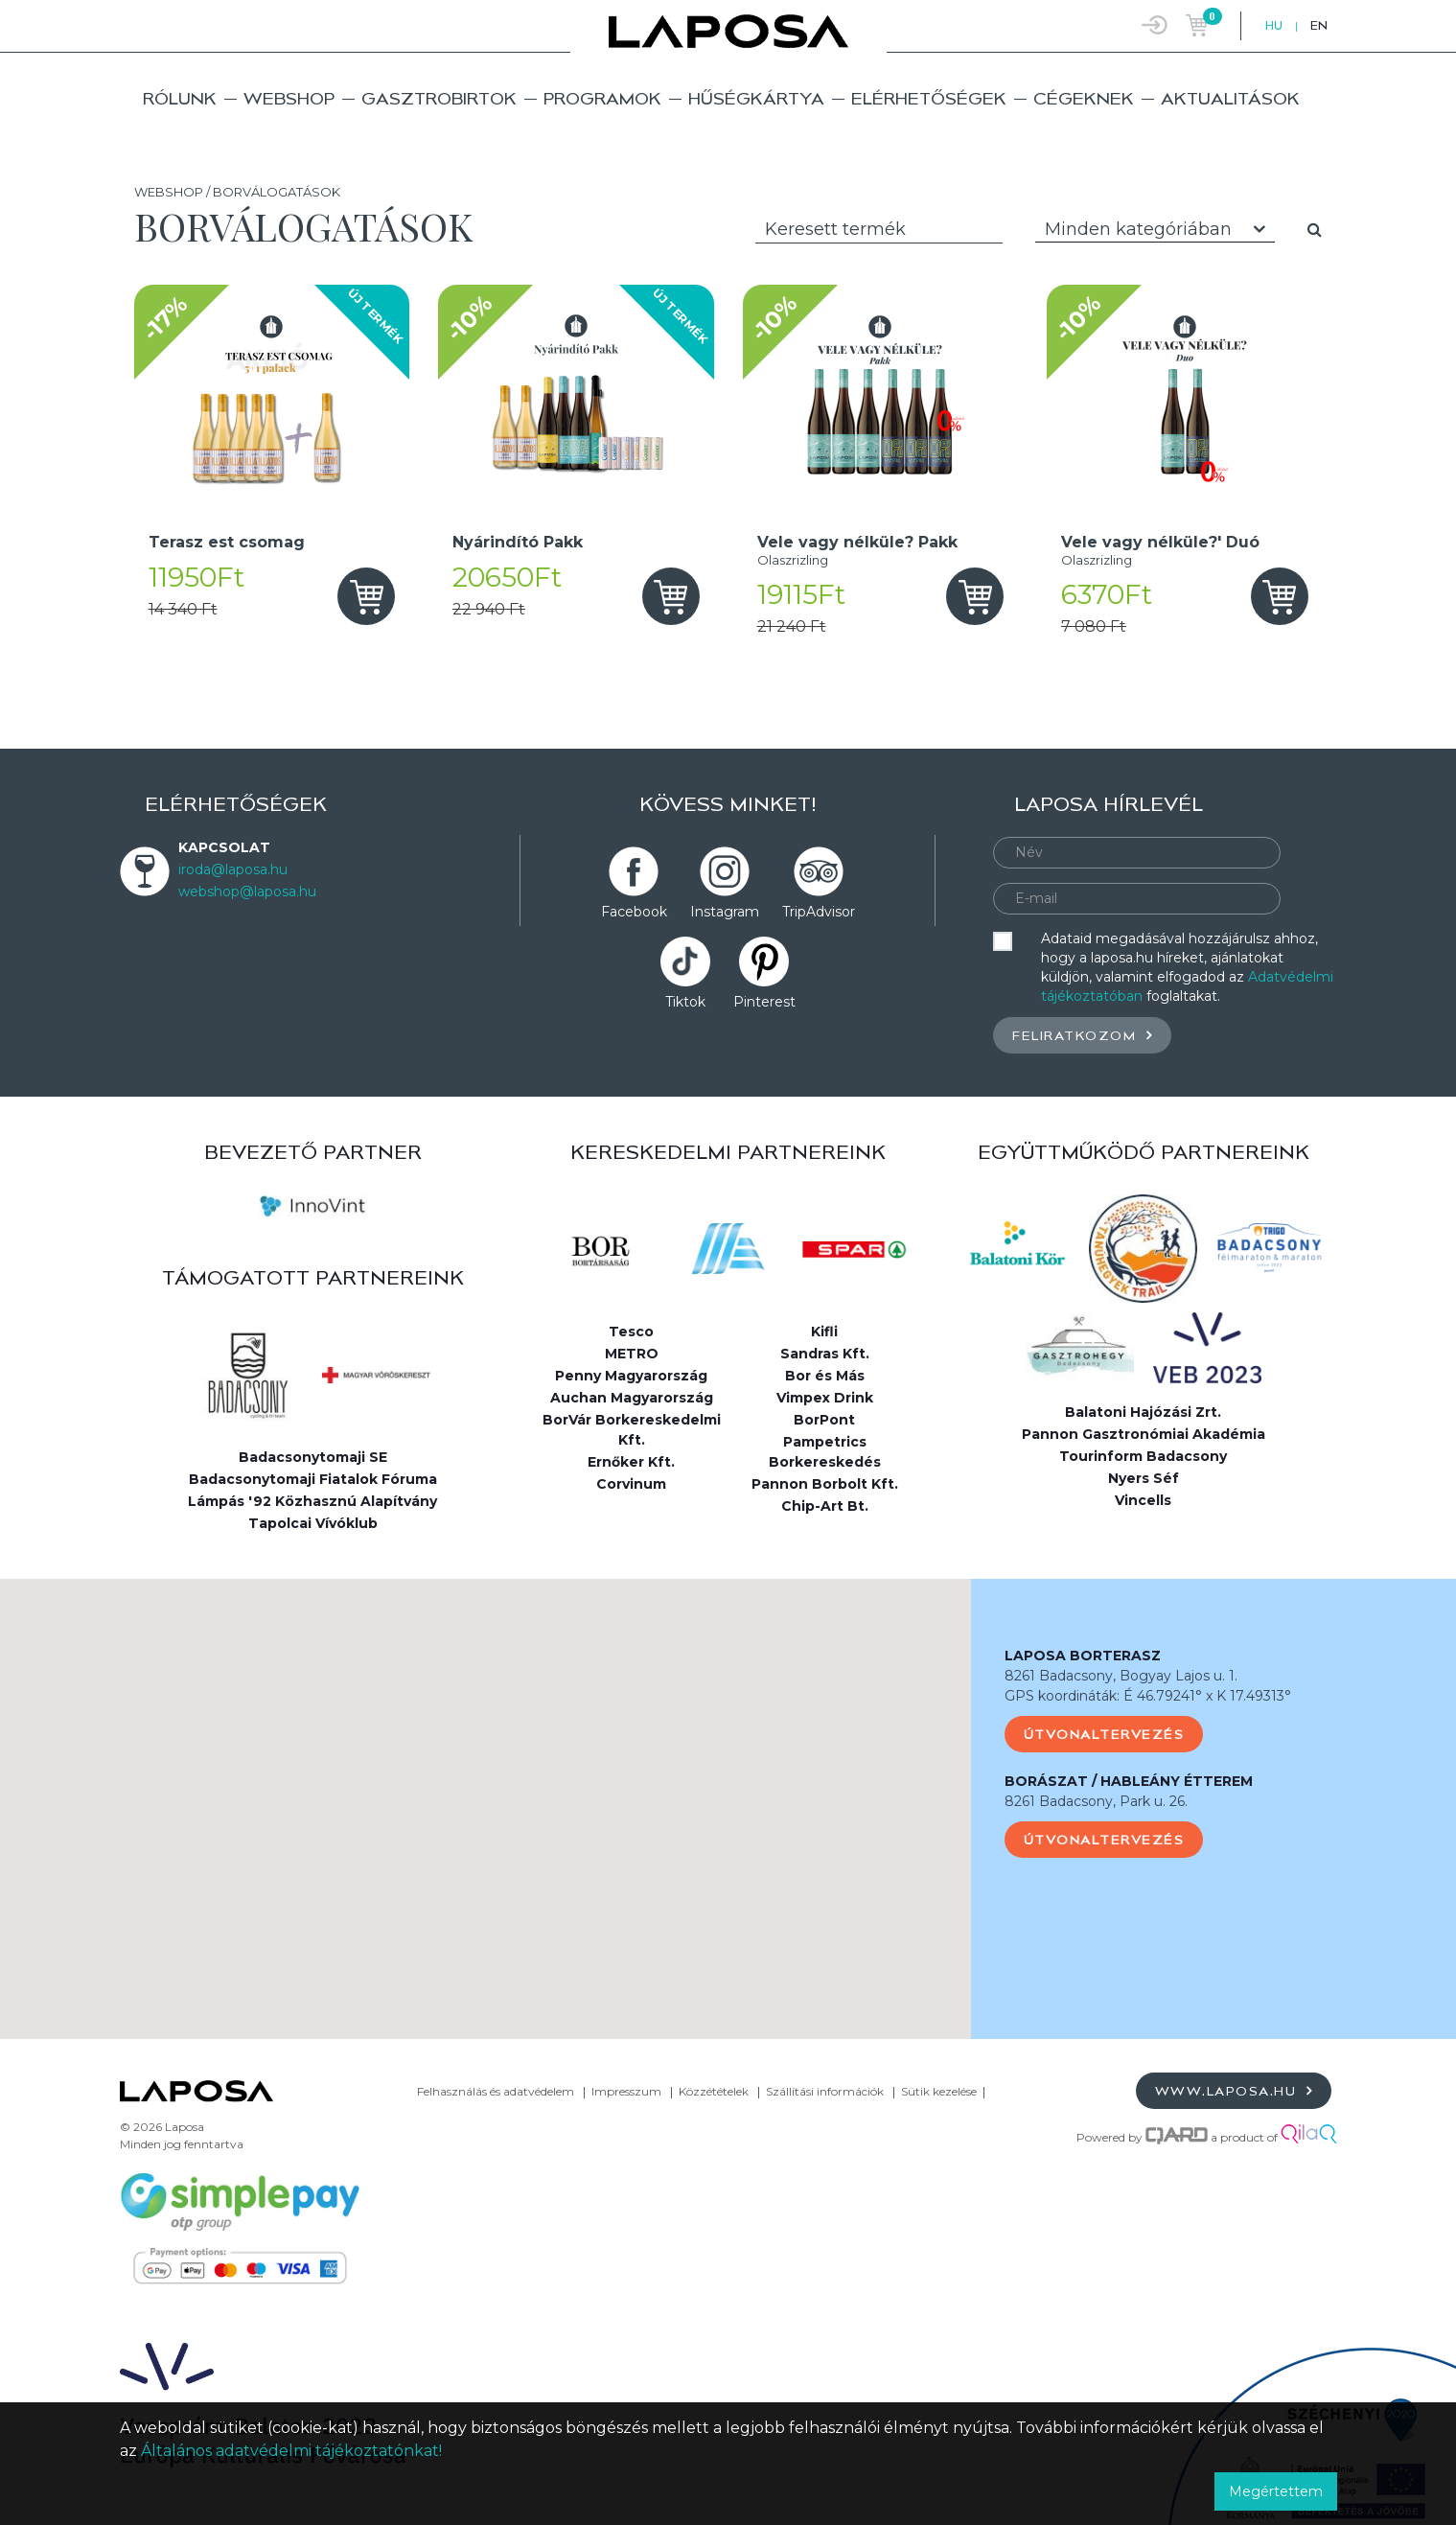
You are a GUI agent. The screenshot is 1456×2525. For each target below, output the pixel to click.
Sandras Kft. (824, 1353)
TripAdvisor (818, 911)
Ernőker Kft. (631, 1462)
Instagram (724, 911)
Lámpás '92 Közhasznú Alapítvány (312, 1501)
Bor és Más (825, 1375)
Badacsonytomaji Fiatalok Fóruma (313, 1479)
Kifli (824, 1331)
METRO (632, 1353)
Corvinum (631, 1484)
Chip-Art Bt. (824, 1506)
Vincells (1143, 1500)
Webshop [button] (289, 98)
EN (1319, 25)
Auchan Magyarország (631, 1397)
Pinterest (764, 1001)
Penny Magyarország (631, 1375)
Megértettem (1276, 2491)
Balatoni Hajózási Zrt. (1143, 1412)
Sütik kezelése (939, 2091)
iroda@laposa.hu (233, 869)
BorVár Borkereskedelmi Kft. (632, 1429)
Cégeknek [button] (1083, 98)
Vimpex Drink (824, 1397)
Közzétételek (714, 2091)
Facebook (634, 911)
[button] (485, 1791)
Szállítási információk (825, 2091)
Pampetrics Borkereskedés (825, 1452)
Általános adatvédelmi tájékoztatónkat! (291, 2451)
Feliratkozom (1082, 1035)
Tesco (631, 1331)
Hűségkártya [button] (756, 98)
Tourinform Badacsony (1143, 1456)
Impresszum (626, 2091)
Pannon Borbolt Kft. (824, 1484)
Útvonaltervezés (1104, 1734)
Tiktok (685, 1001)
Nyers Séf (1143, 1478)
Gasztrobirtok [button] (439, 98)
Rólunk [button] (180, 98)
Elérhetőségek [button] (928, 98)
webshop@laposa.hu (247, 891)
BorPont (824, 1419)
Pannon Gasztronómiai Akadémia (1143, 1434)
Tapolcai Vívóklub (313, 1523)
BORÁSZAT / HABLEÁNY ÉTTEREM (1129, 1781)
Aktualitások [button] (1230, 98)
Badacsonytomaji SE (313, 1457)
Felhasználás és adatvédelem (495, 2091)
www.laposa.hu (1234, 2090)
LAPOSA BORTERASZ (1083, 1655)
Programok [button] (602, 98)
